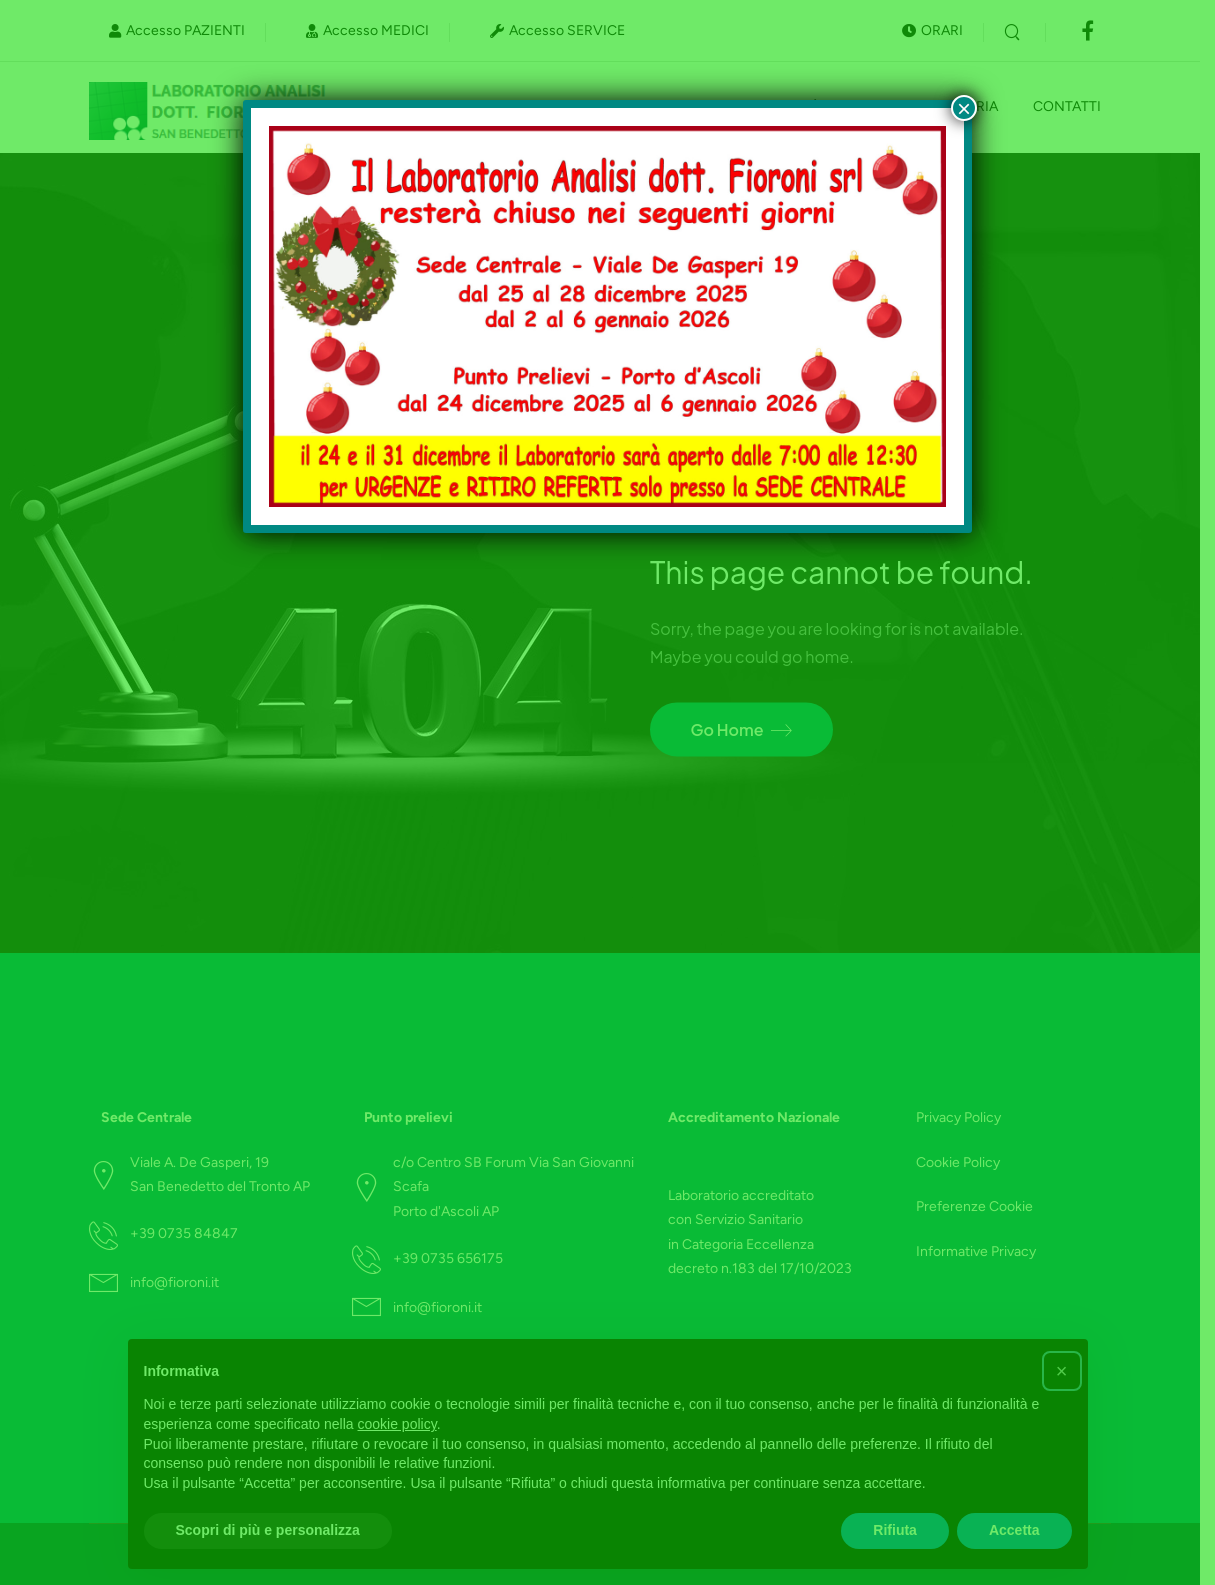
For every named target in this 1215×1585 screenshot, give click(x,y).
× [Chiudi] (964, 108)
